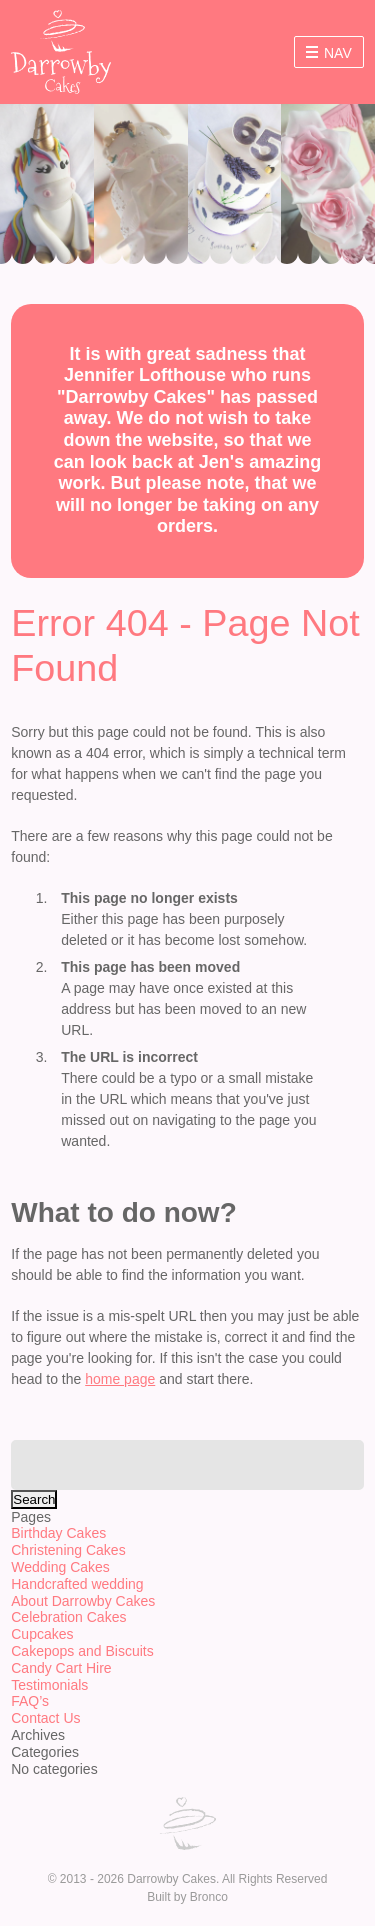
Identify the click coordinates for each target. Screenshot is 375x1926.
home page (120, 1379)
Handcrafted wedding (77, 1584)
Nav (329, 53)
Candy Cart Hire (61, 1668)
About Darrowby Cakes (83, 1601)
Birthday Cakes (58, 1533)
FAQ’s (30, 1701)
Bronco (209, 1897)
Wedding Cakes (60, 1567)
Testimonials (49, 1685)
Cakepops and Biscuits (82, 1651)
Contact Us (45, 1718)
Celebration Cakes (68, 1617)
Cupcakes (42, 1634)
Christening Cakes (68, 1550)
